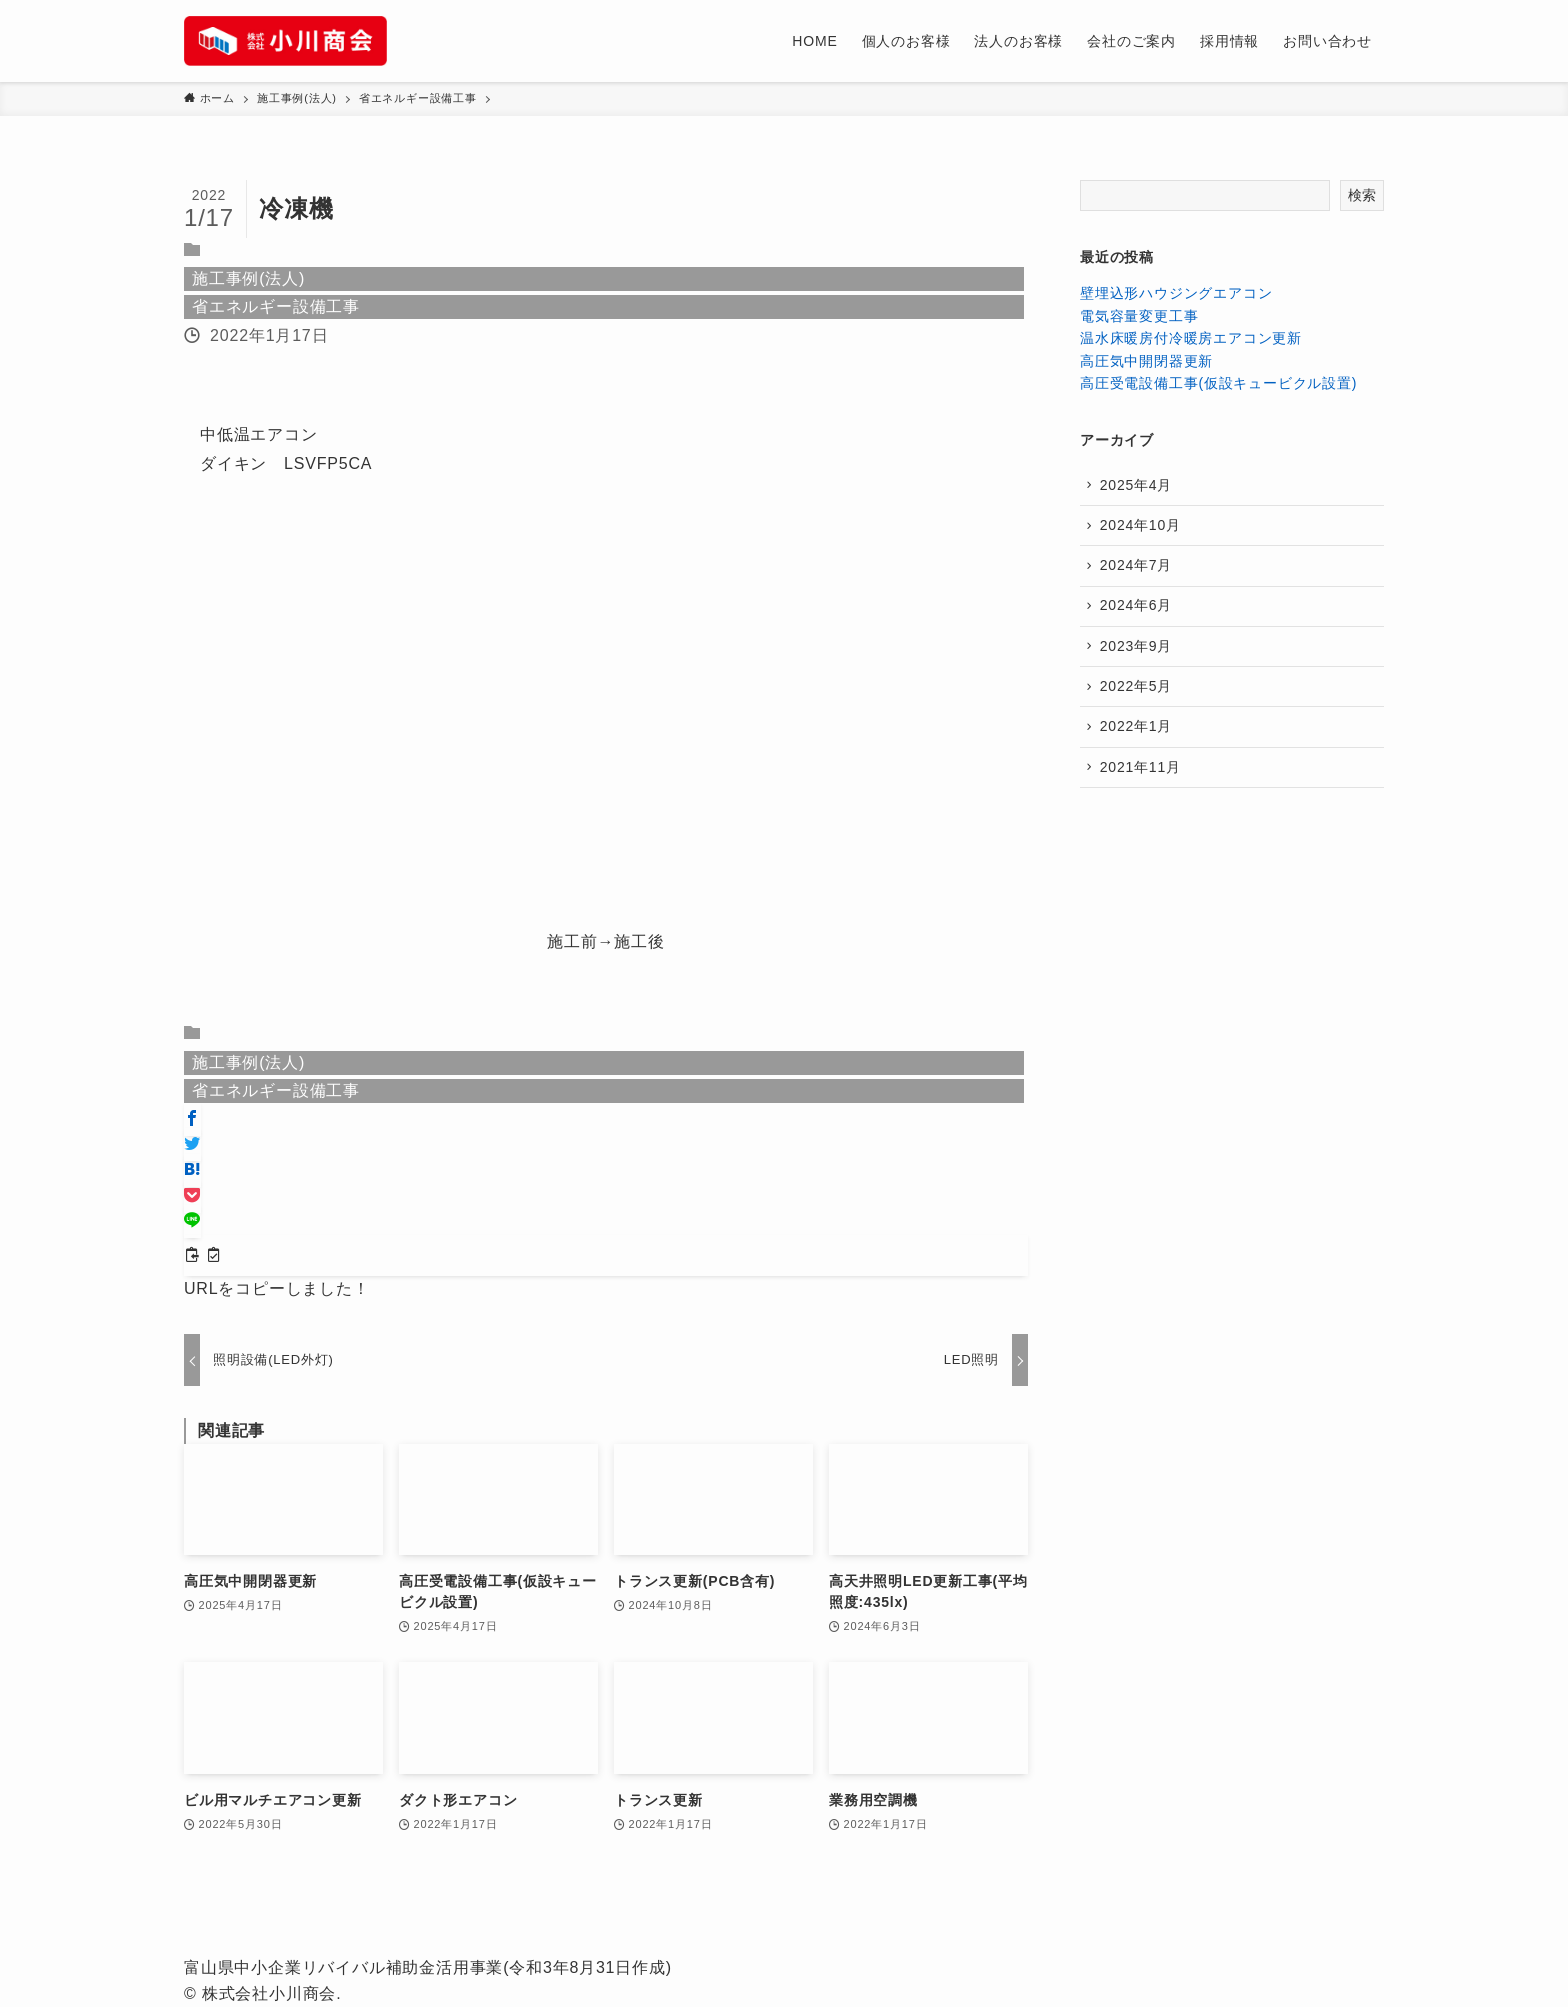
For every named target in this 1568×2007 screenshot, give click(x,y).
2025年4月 (1137, 485)
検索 (1362, 195)
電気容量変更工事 (1139, 316)
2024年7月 (1137, 568)
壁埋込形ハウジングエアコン (1176, 293)
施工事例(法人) (248, 278)
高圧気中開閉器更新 (1146, 361)
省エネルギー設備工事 (276, 306)
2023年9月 (1137, 652)
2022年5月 (1137, 693)
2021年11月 (1141, 776)
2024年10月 (1141, 527)
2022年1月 (1137, 735)
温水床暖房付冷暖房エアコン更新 (1191, 338)
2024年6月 (1137, 610)
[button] (192, 1119)
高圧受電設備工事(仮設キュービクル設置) (1218, 383)
